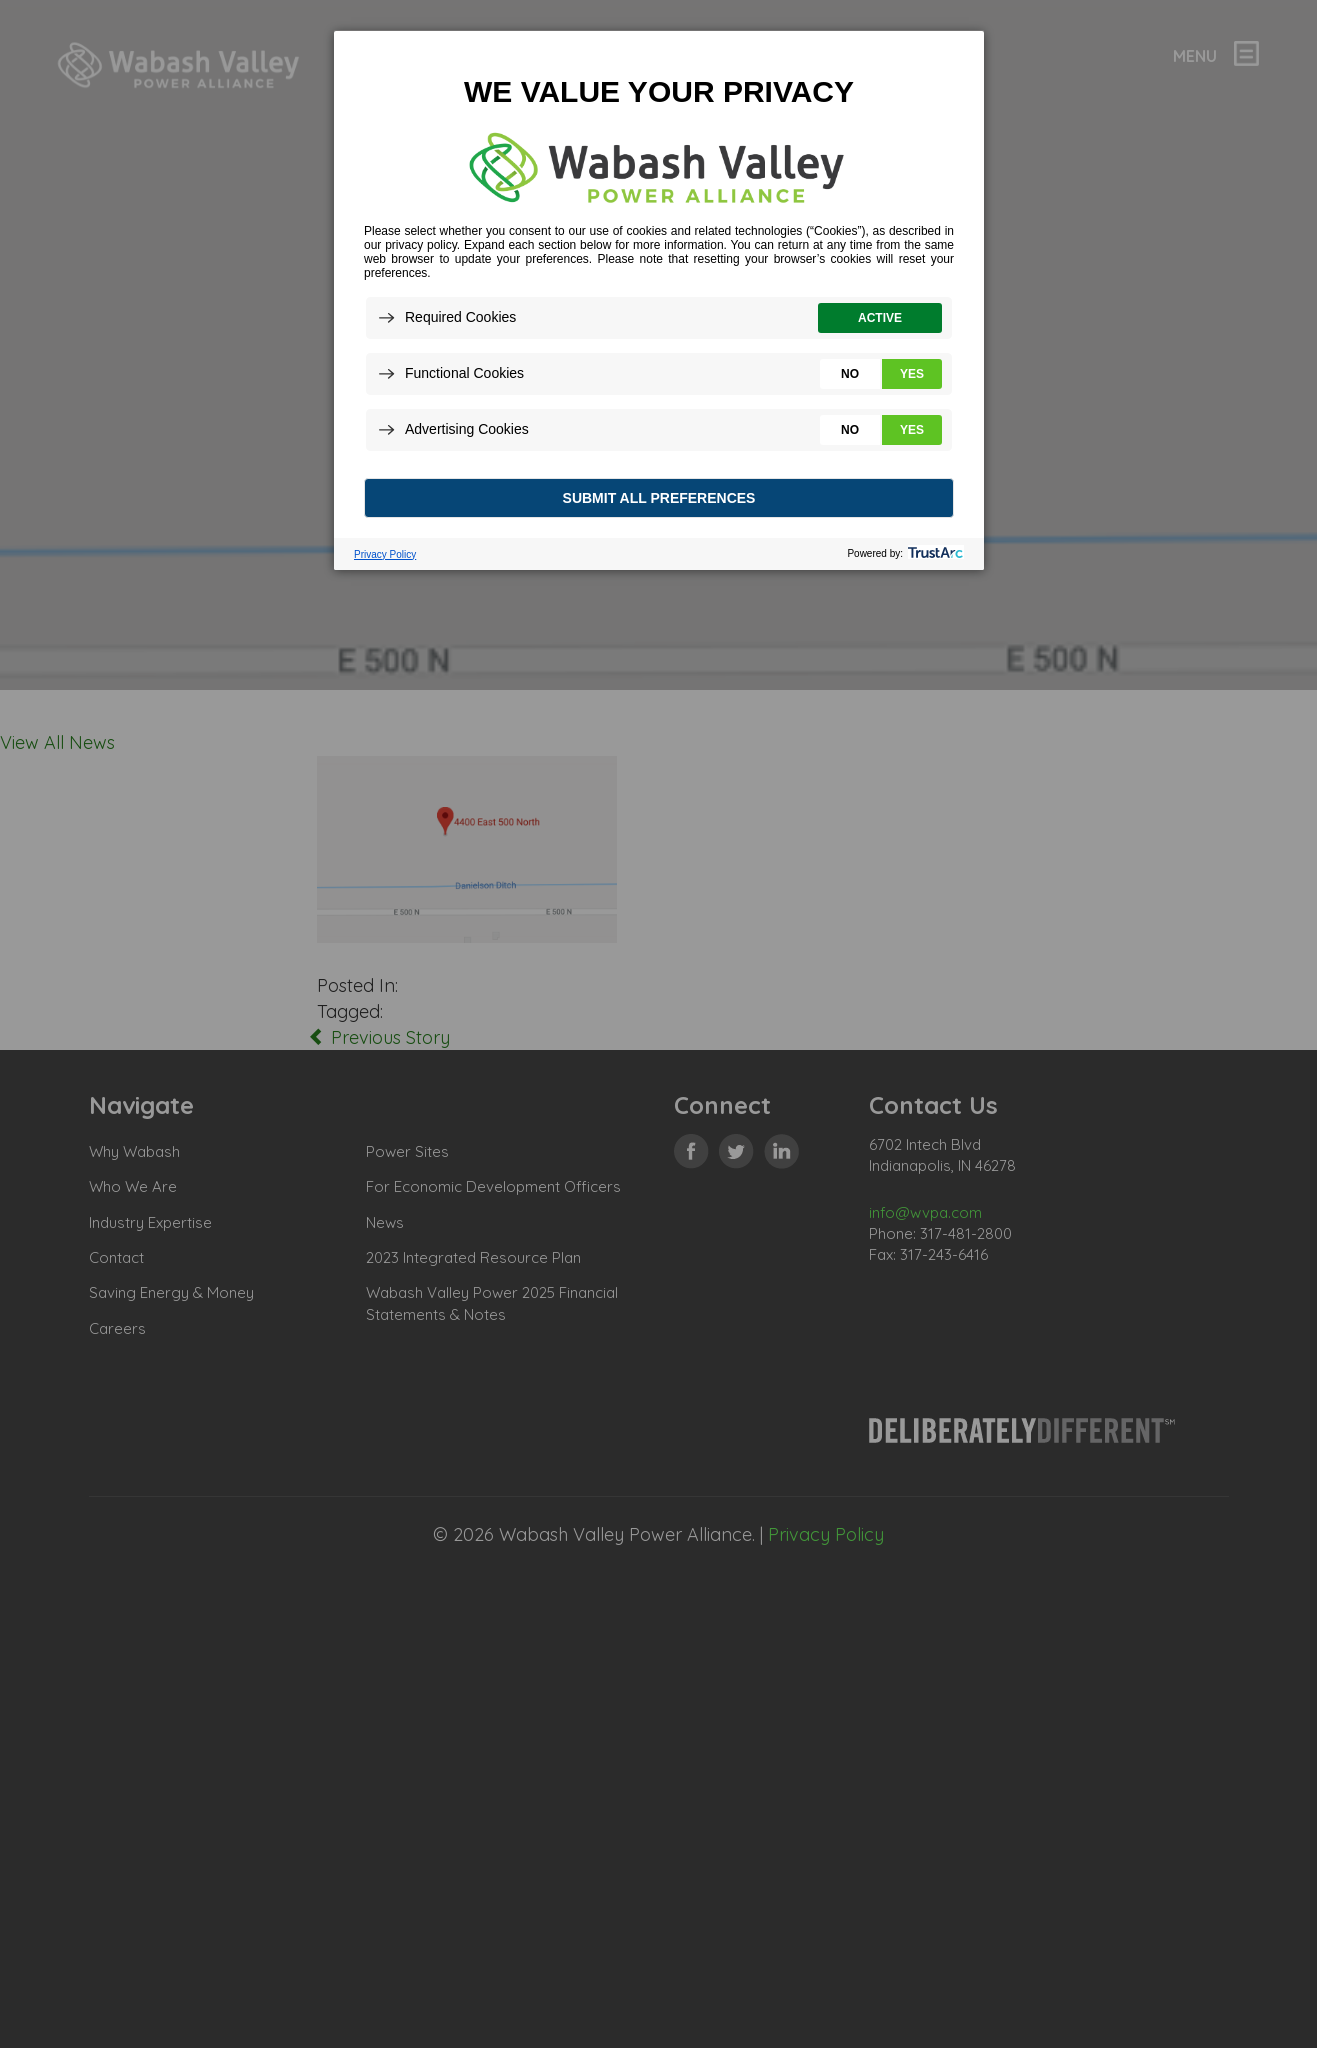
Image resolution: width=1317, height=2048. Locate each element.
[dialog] (659, 299)
